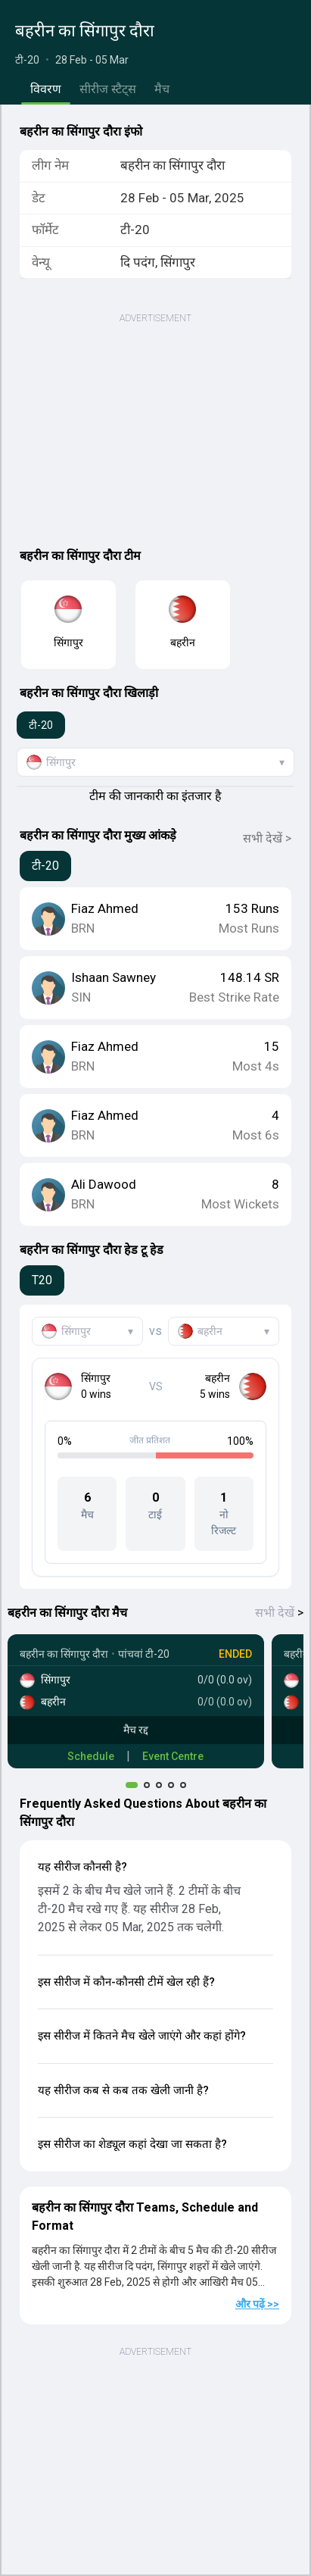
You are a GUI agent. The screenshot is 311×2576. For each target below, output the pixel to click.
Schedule (90, 1756)
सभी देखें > (267, 838)
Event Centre (173, 1756)
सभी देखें (279, 1613)
